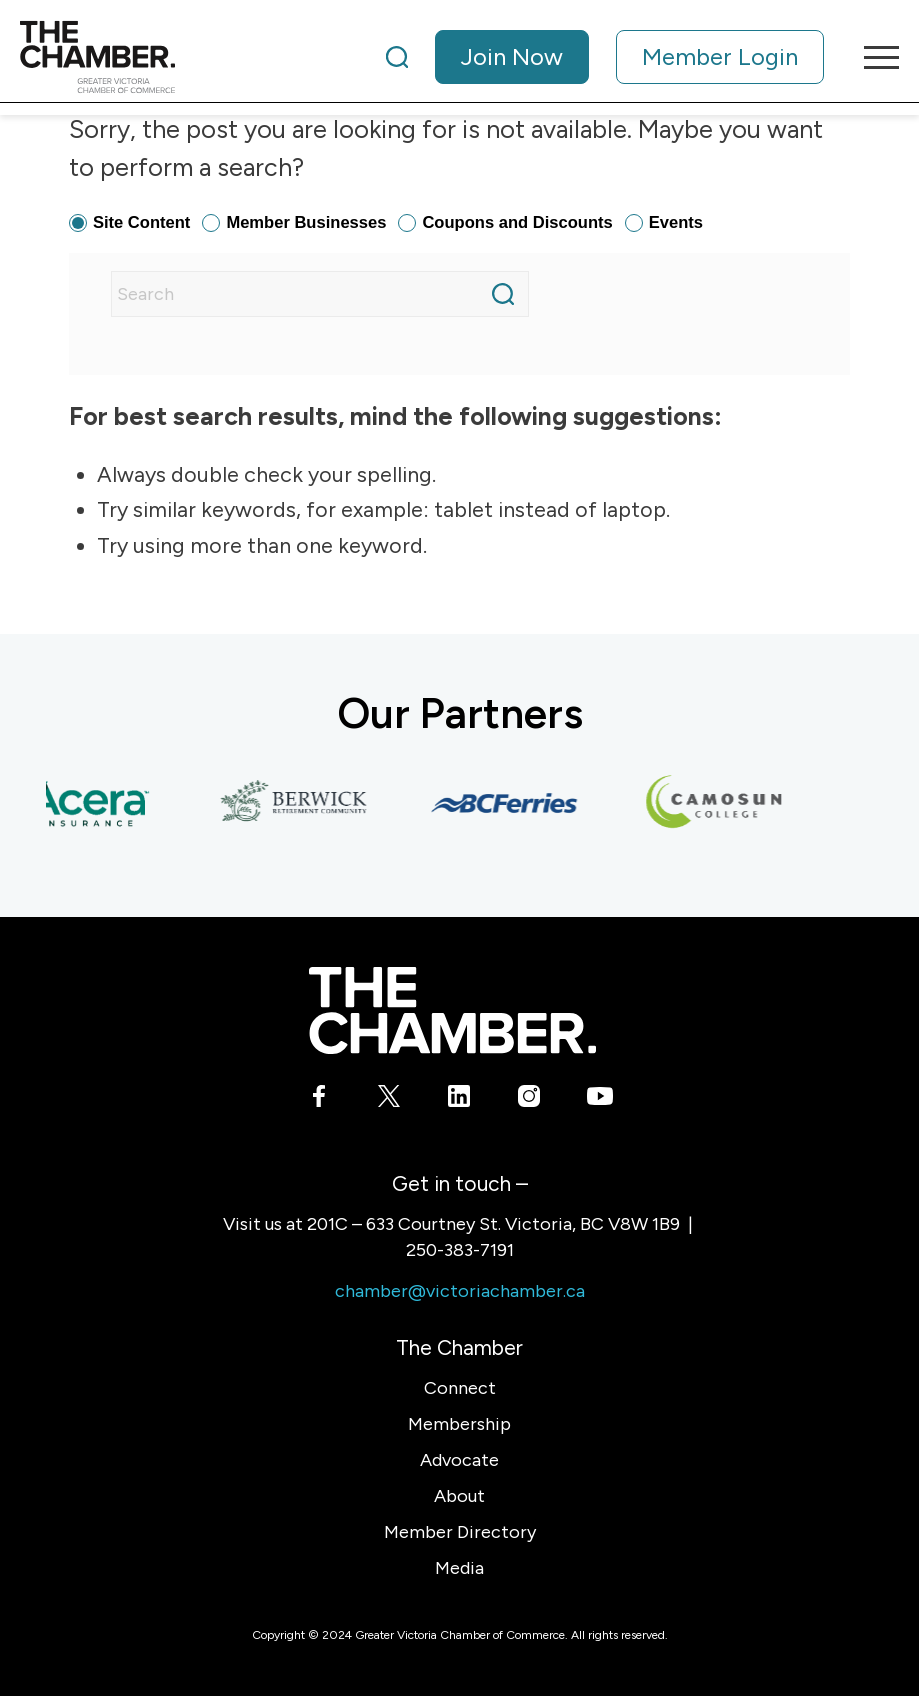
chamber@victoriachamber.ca (460, 1291)
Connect (460, 1388)
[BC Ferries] (510, 803)
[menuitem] (605, 57)
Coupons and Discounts (517, 222)
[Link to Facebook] (319, 1099)
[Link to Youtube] (599, 1099)
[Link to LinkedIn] (459, 1099)
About (459, 1496)
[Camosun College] (720, 803)
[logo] (97, 57)
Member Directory (460, 1532)
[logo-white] (452, 1010)
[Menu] (871, 57)
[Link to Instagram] (529, 1099)
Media (459, 1568)
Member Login (720, 56)
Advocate (459, 1460)
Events (676, 222)
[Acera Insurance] (90, 803)
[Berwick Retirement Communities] (300, 803)
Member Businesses (306, 222)
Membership (459, 1424)
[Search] (397, 57)
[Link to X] (389, 1099)
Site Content (141, 222)
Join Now (512, 56)
